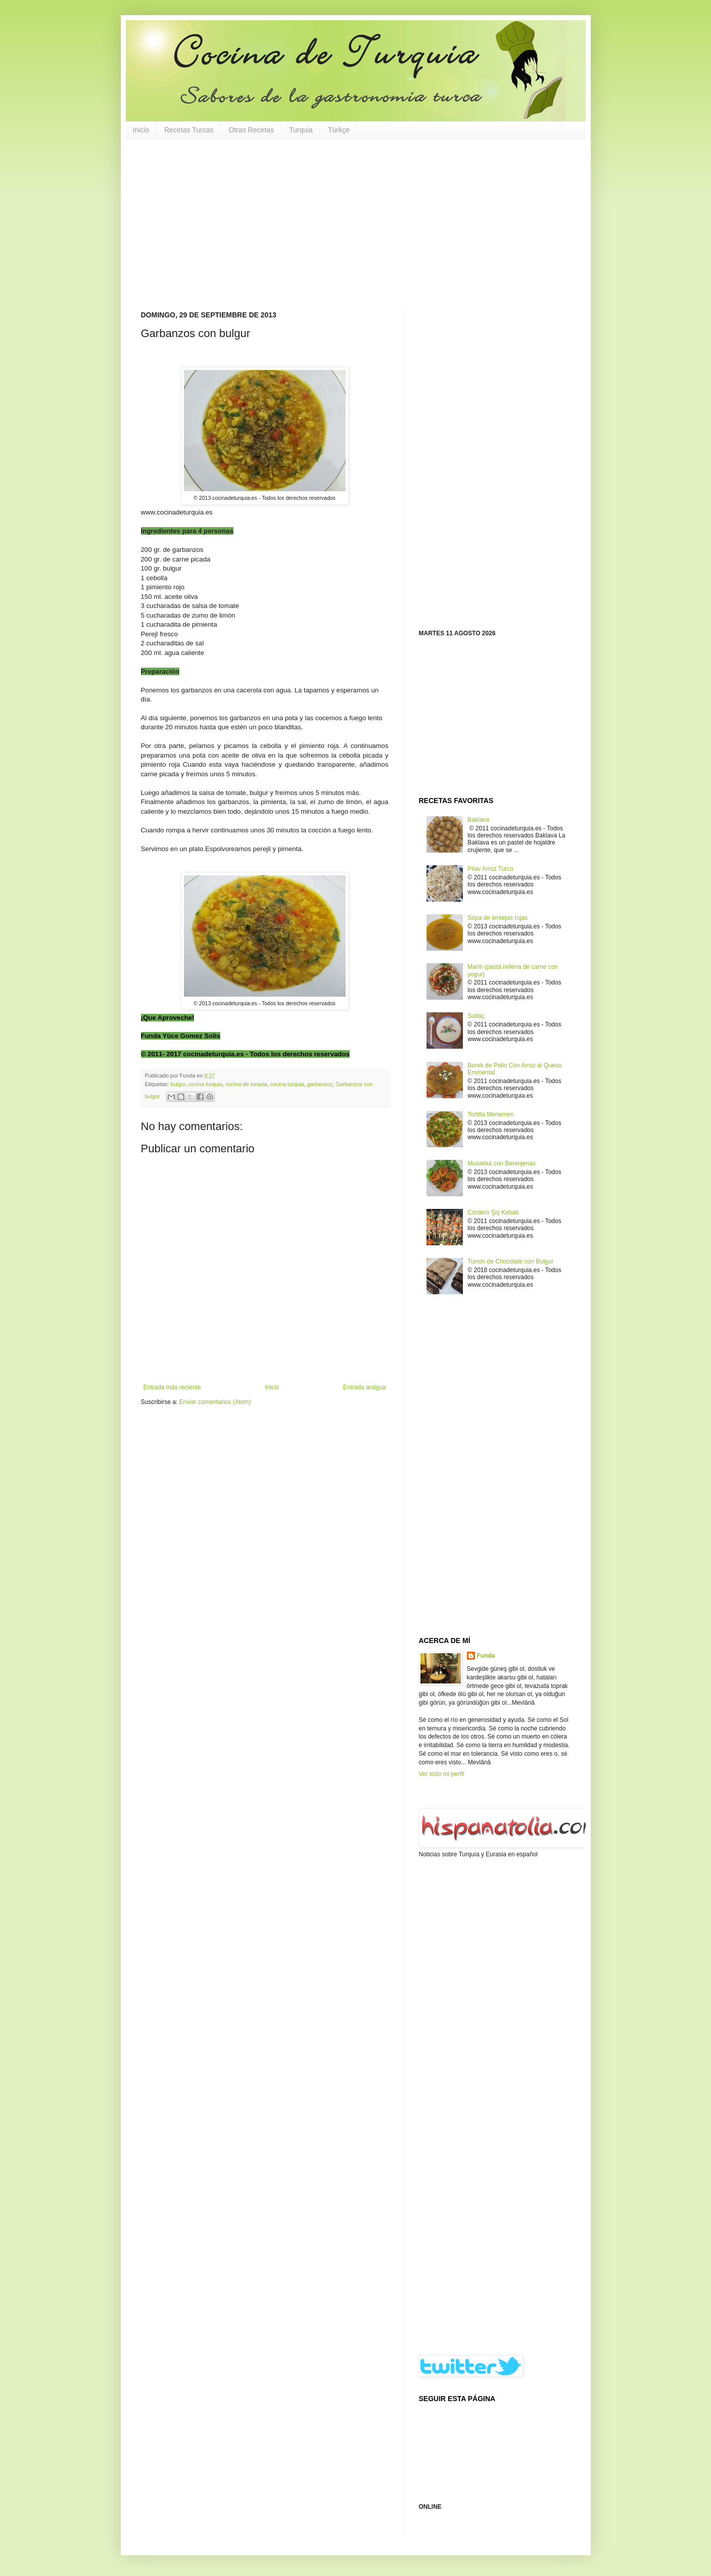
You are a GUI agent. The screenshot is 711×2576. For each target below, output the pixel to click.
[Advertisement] (356, 225)
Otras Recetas (250, 130)
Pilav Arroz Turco (490, 868)
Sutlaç (475, 1015)
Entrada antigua (364, 1387)
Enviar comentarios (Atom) (215, 1402)
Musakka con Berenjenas (501, 1163)
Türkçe (339, 130)
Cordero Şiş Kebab (492, 1212)
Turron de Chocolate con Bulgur (510, 1261)
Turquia (301, 130)
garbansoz (320, 1084)
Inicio (141, 130)
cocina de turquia (246, 1084)
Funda (486, 1655)
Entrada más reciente (172, 1387)
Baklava (478, 819)
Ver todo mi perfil (441, 1773)
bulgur (178, 1084)
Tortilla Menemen (490, 1114)
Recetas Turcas (188, 130)
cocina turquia (205, 1084)
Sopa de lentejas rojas (497, 917)
